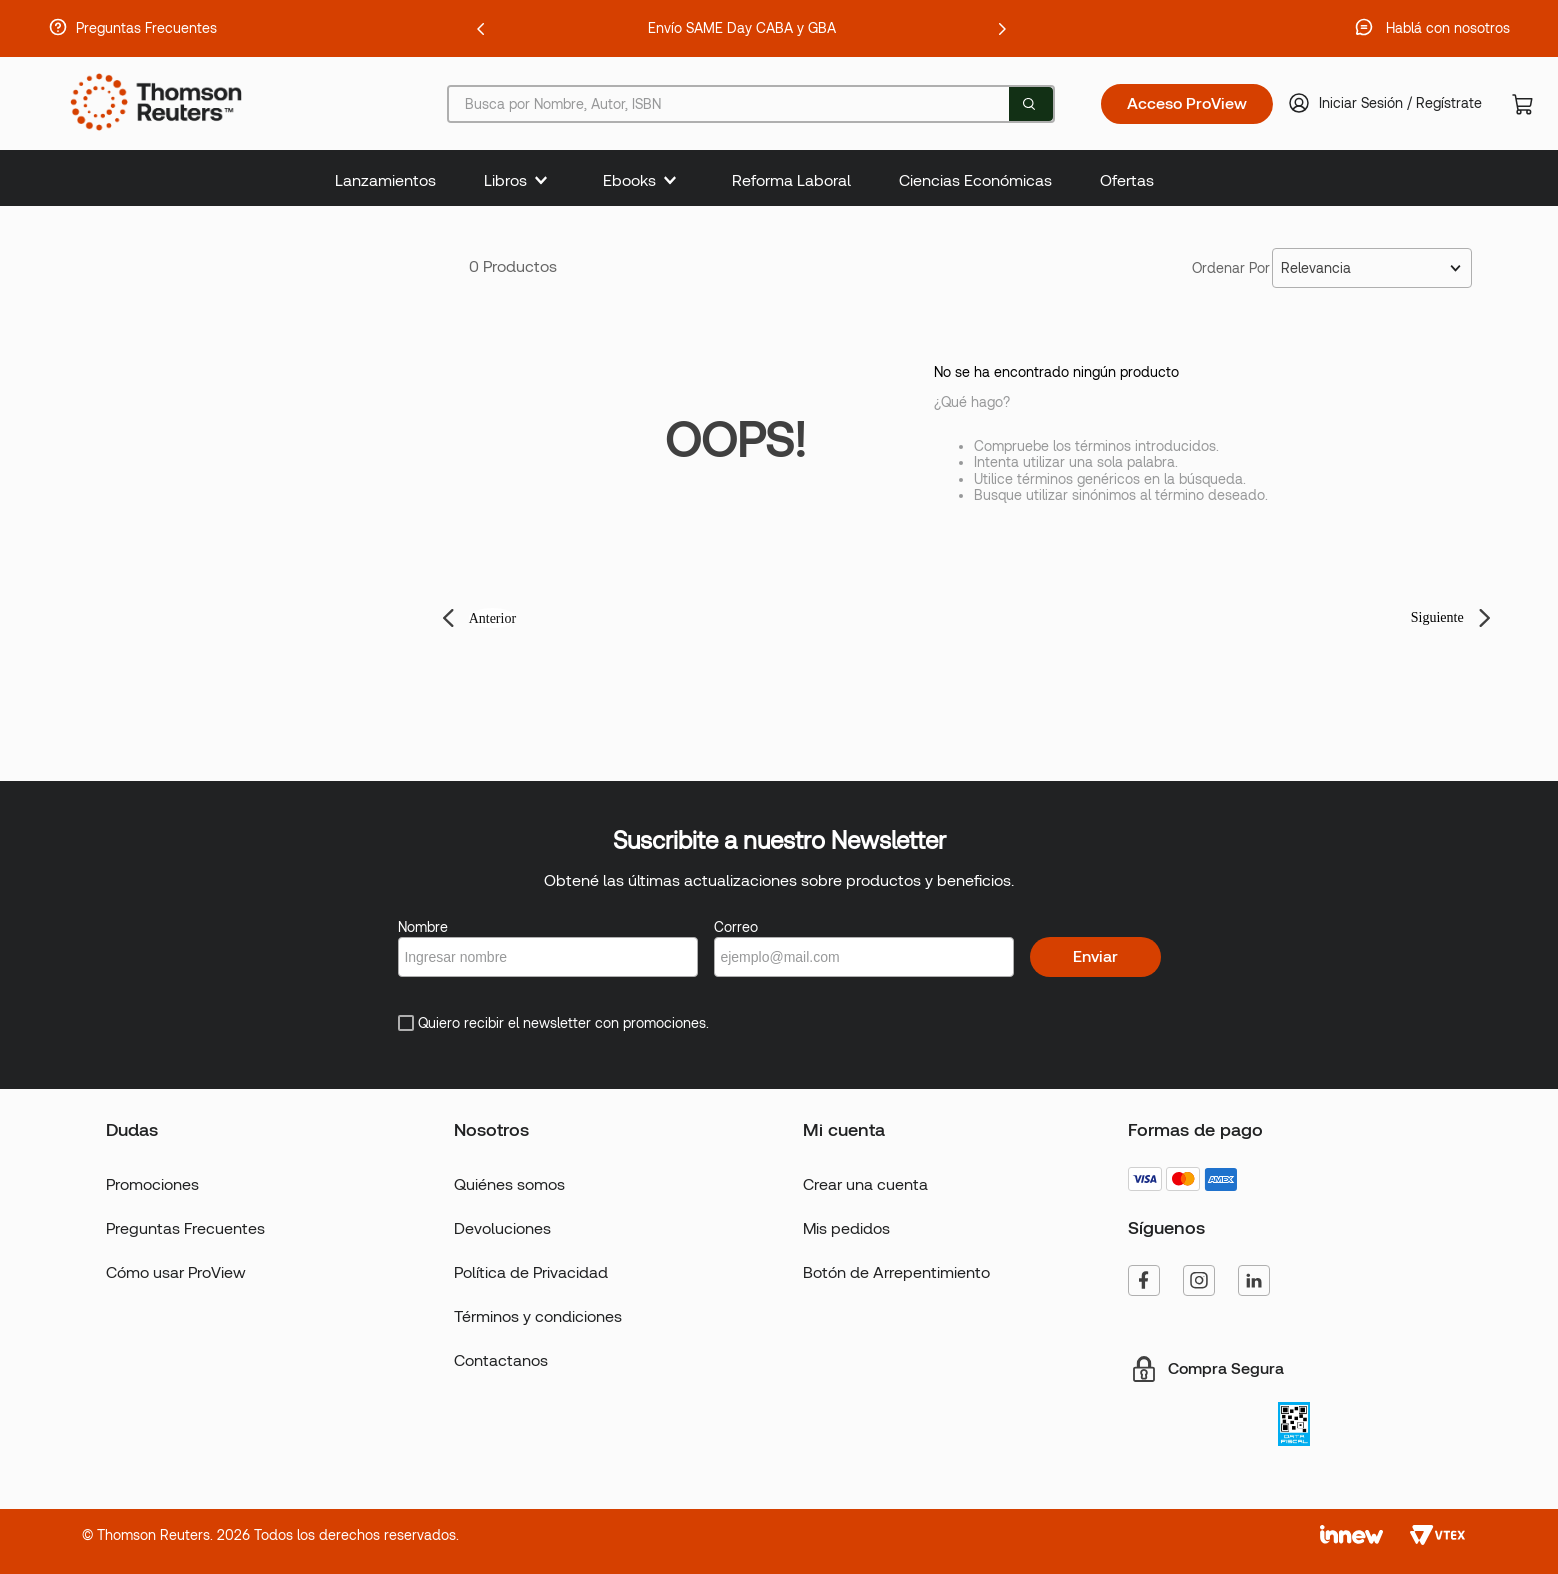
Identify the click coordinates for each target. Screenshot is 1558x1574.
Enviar (1095, 956)
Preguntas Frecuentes (146, 28)
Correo (736, 927)
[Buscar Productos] (1029, 104)
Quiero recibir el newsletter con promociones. (563, 1023)
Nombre (423, 927)
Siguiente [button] (1437, 617)
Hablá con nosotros (1448, 28)
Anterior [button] (492, 618)
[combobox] (750, 104)
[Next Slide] (1002, 29)
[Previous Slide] (481, 29)
